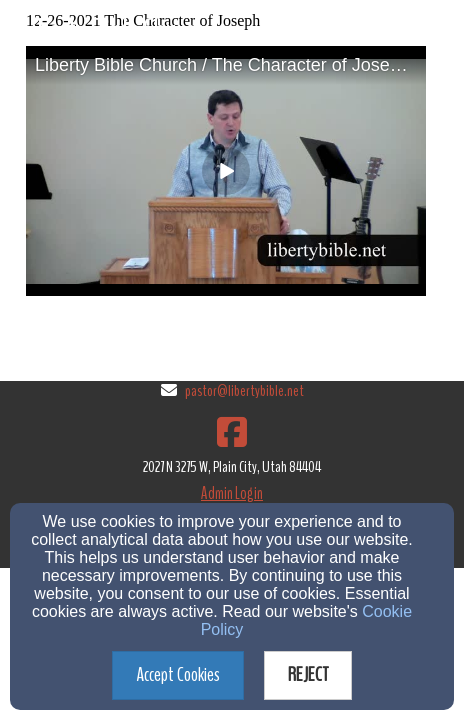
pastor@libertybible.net (244, 391)
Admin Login (232, 493)
